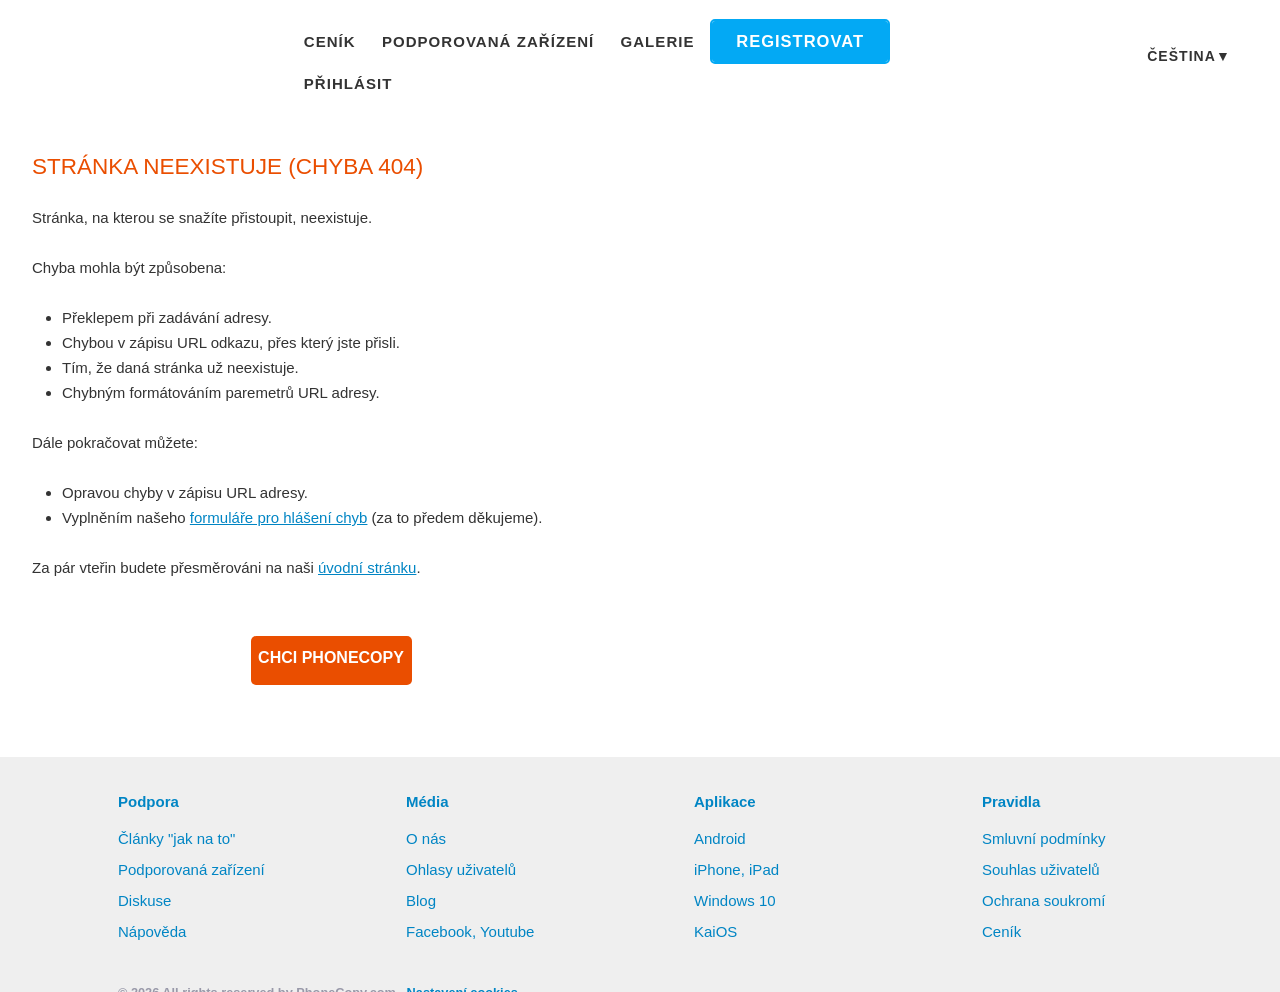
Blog (421, 877)
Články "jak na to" (178, 815)
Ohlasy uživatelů (463, 846)
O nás (426, 815)
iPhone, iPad (737, 846)
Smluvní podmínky (1047, 815)
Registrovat (785, 45)
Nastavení (702, 957)
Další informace (1051, 919)
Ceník (342, 44)
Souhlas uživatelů (1042, 846)
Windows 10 (737, 877)
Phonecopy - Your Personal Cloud (150, 46)
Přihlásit (921, 44)
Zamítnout (586, 957)
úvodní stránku (381, 544)
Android (722, 815)
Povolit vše (1201, 918)
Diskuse (145, 877)
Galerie (651, 44)
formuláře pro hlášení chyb (287, 494)
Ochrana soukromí (1046, 877)
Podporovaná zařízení (492, 44)
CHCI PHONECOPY (331, 637)
